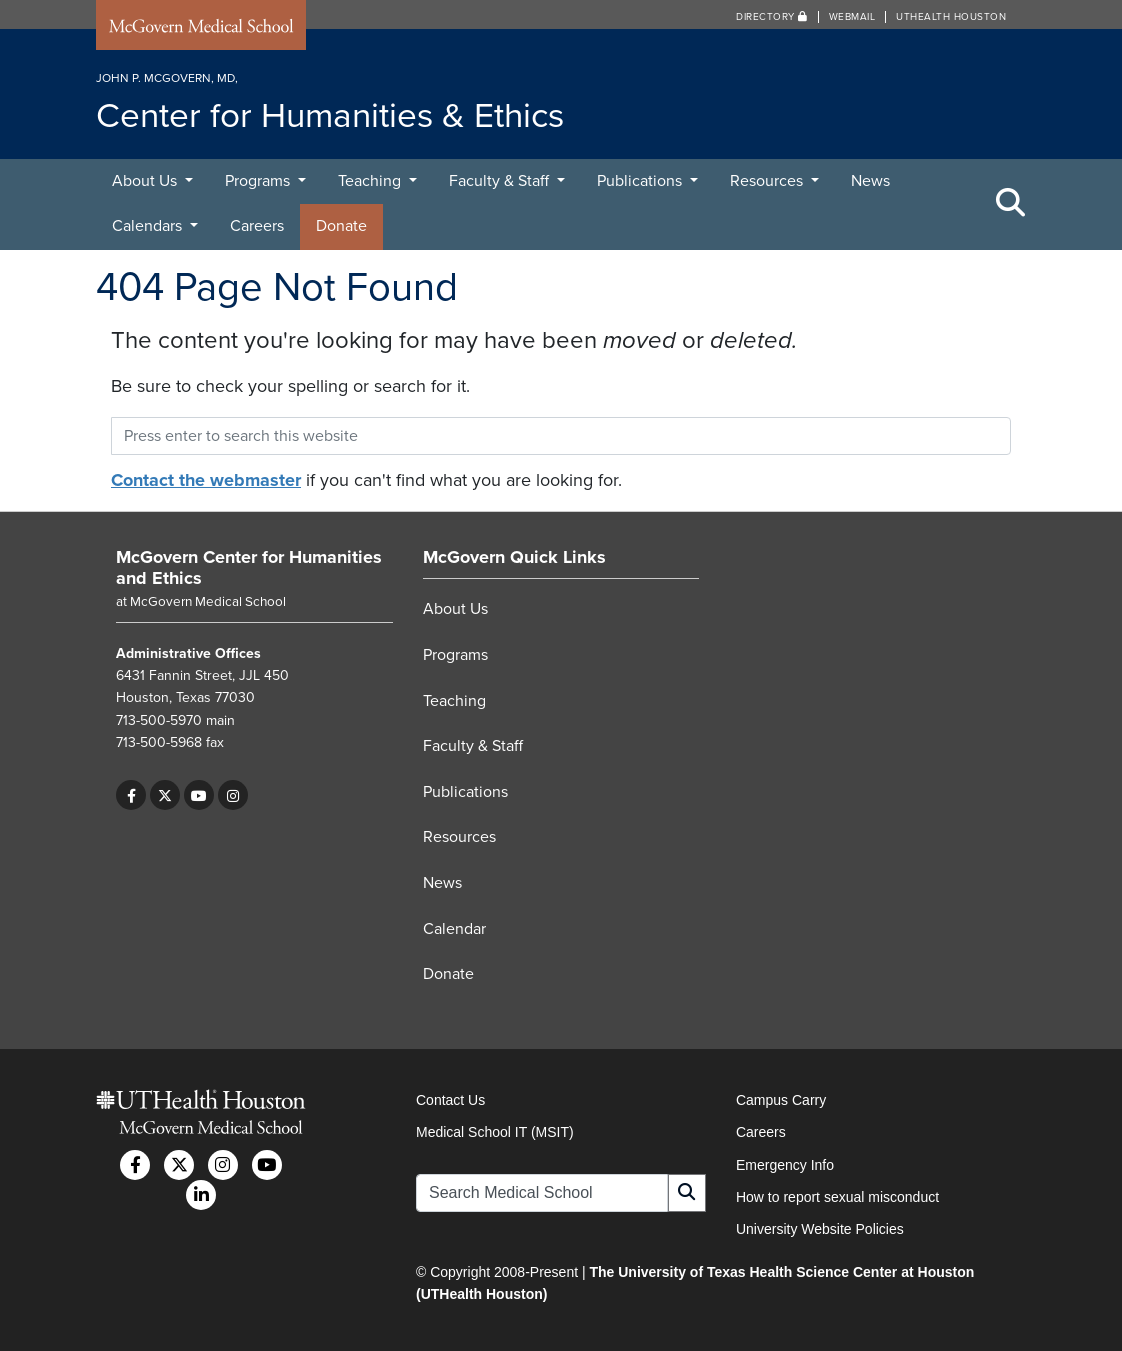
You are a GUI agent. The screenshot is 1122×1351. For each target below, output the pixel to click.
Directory (772, 17)
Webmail (852, 17)
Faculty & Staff (501, 181)
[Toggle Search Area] (1011, 204)
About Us (146, 181)
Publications (641, 181)
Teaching (371, 181)
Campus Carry (781, 1100)
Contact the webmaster (206, 480)
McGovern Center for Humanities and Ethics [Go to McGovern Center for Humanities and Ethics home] (249, 568)
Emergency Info (785, 1165)
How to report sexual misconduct (837, 1197)
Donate (341, 226)
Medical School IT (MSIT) (495, 1132)
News (870, 181)
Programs (259, 181)
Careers (257, 226)
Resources (768, 181)
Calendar (454, 929)
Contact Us (450, 1100)
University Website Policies (820, 1229)
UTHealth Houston (951, 17)
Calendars (149, 226)
